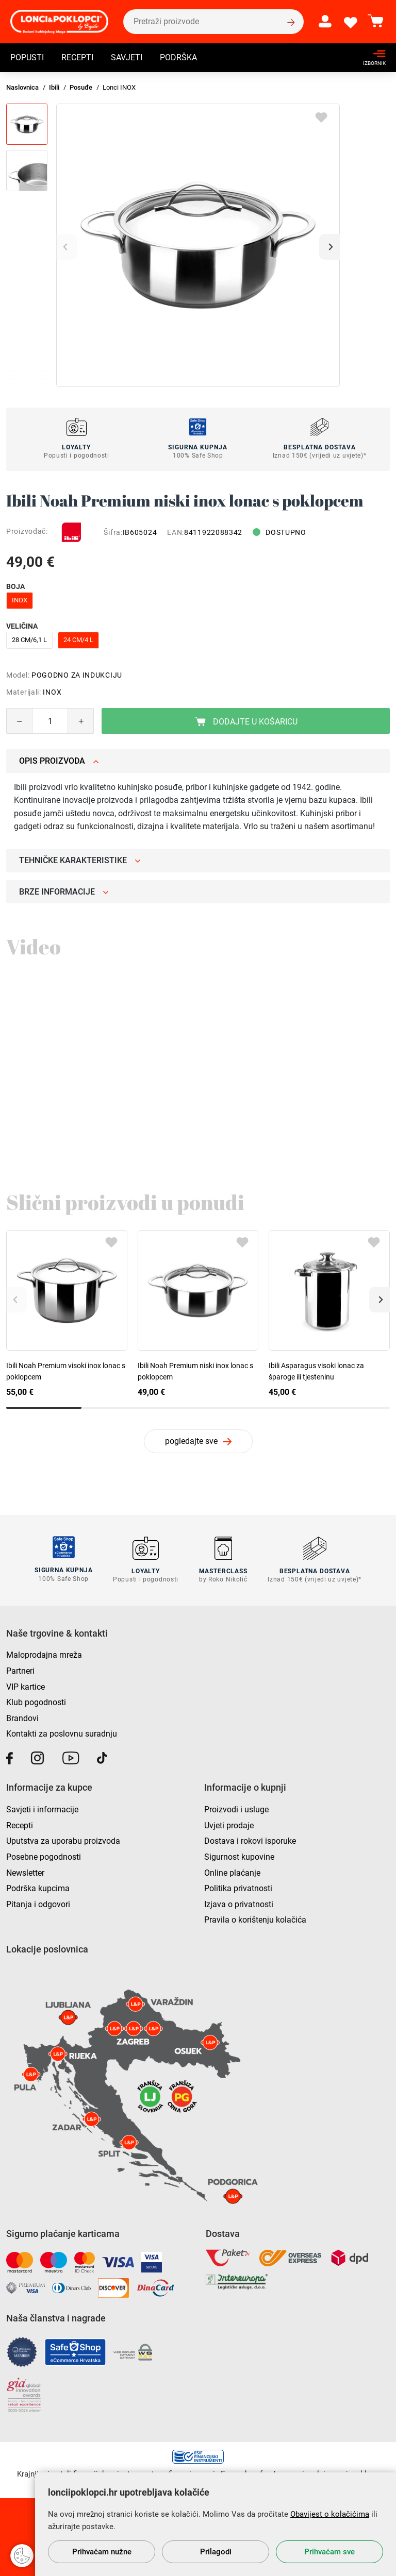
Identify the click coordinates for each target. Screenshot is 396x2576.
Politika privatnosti (238, 1887)
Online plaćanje (232, 1872)
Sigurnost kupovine (239, 1856)
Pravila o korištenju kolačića (255, 1919)
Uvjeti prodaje (229, 1824)
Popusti (27, 58)
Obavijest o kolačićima (329, 2514)
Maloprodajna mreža (44, 1654)
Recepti (77, 58)
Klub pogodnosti (36, 1702)
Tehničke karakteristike (80, 860)
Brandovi (22, 1717)
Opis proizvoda (59, 761)
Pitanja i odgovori (38, 1903)
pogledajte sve (191, 1441)
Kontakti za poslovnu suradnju (61, 1733)
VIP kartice (25, 1686)
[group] (198, 245)
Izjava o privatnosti (238, 1903)
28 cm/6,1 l (29, 640)
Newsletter (25, 1872)
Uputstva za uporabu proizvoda (63, 1840)
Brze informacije (64, 892)
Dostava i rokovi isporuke (250, 1840)
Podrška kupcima (38, 1887)
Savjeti (126, 58)
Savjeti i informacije (42, 1808)
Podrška (178, 58)
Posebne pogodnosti (43, 1856)
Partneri (20, 1670)
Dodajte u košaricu (246, 722)
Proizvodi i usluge (236, 1808)
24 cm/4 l (78, 640)
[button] (329, 247)
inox (19, 600)
